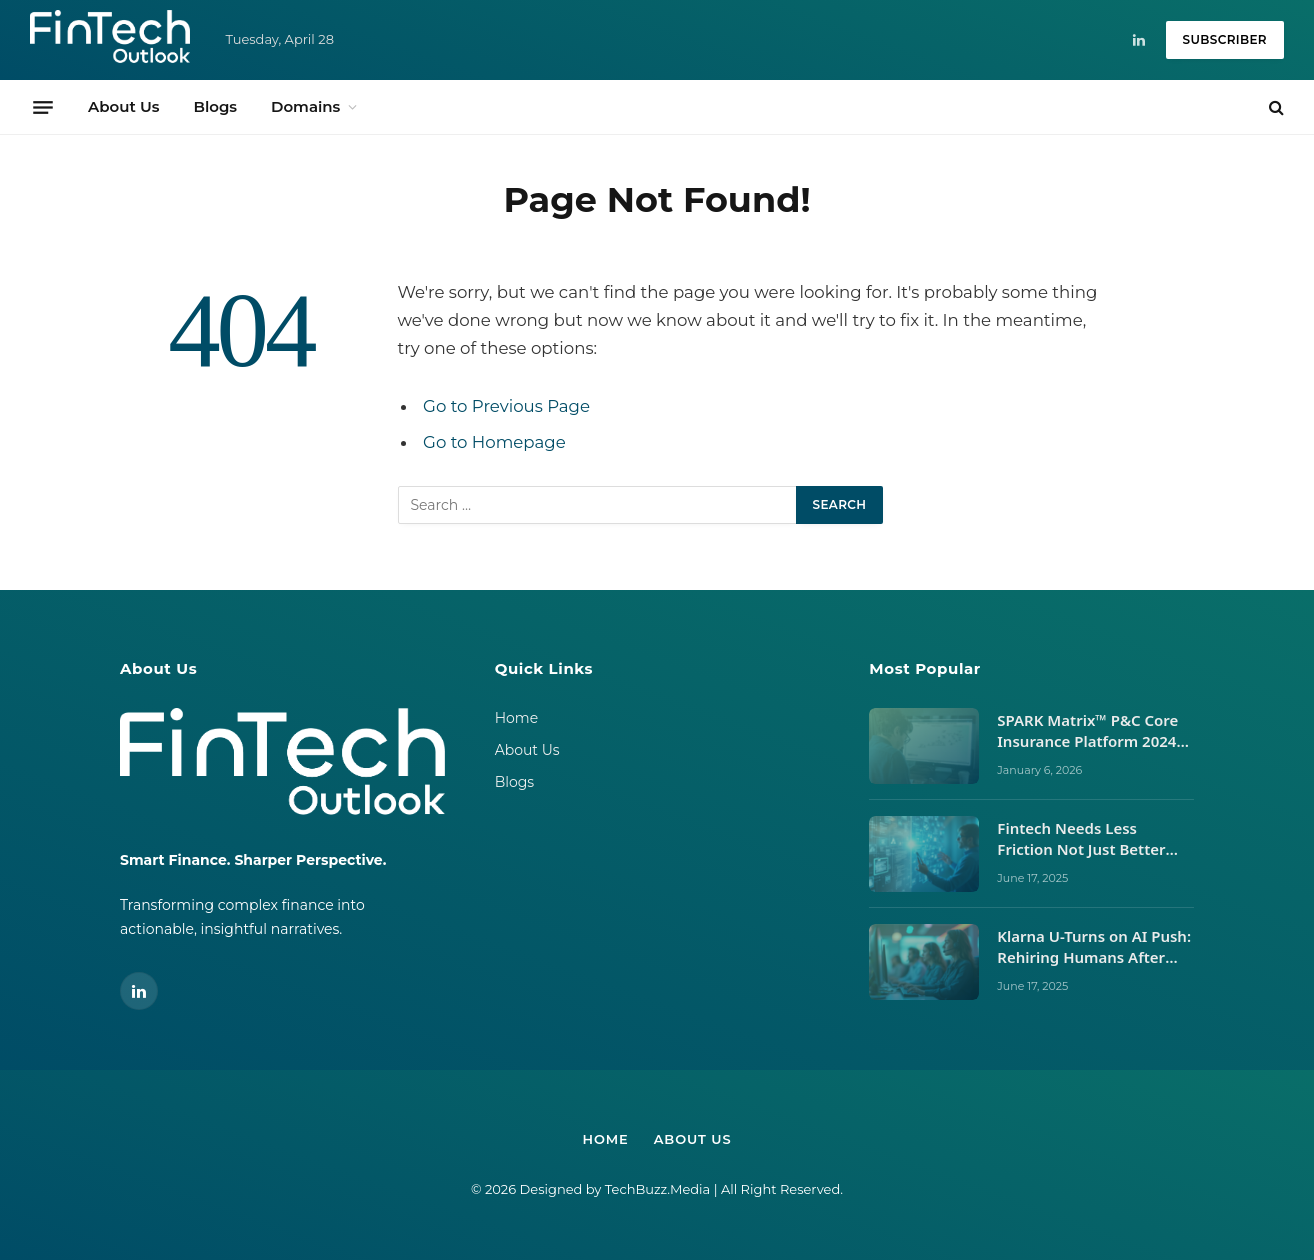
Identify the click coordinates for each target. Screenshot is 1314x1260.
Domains (305, 106)
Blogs (215, 106)
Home (516, 718)
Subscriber (1225, 39)
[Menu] (43, 107)
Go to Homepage (494, 442)
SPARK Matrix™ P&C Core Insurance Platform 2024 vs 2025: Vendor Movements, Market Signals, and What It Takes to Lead (1092, 731)
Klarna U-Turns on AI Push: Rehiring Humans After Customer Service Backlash (1094, 947)
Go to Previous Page (506, 406)
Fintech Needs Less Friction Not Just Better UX (1081, 839)
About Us (123, 106)
